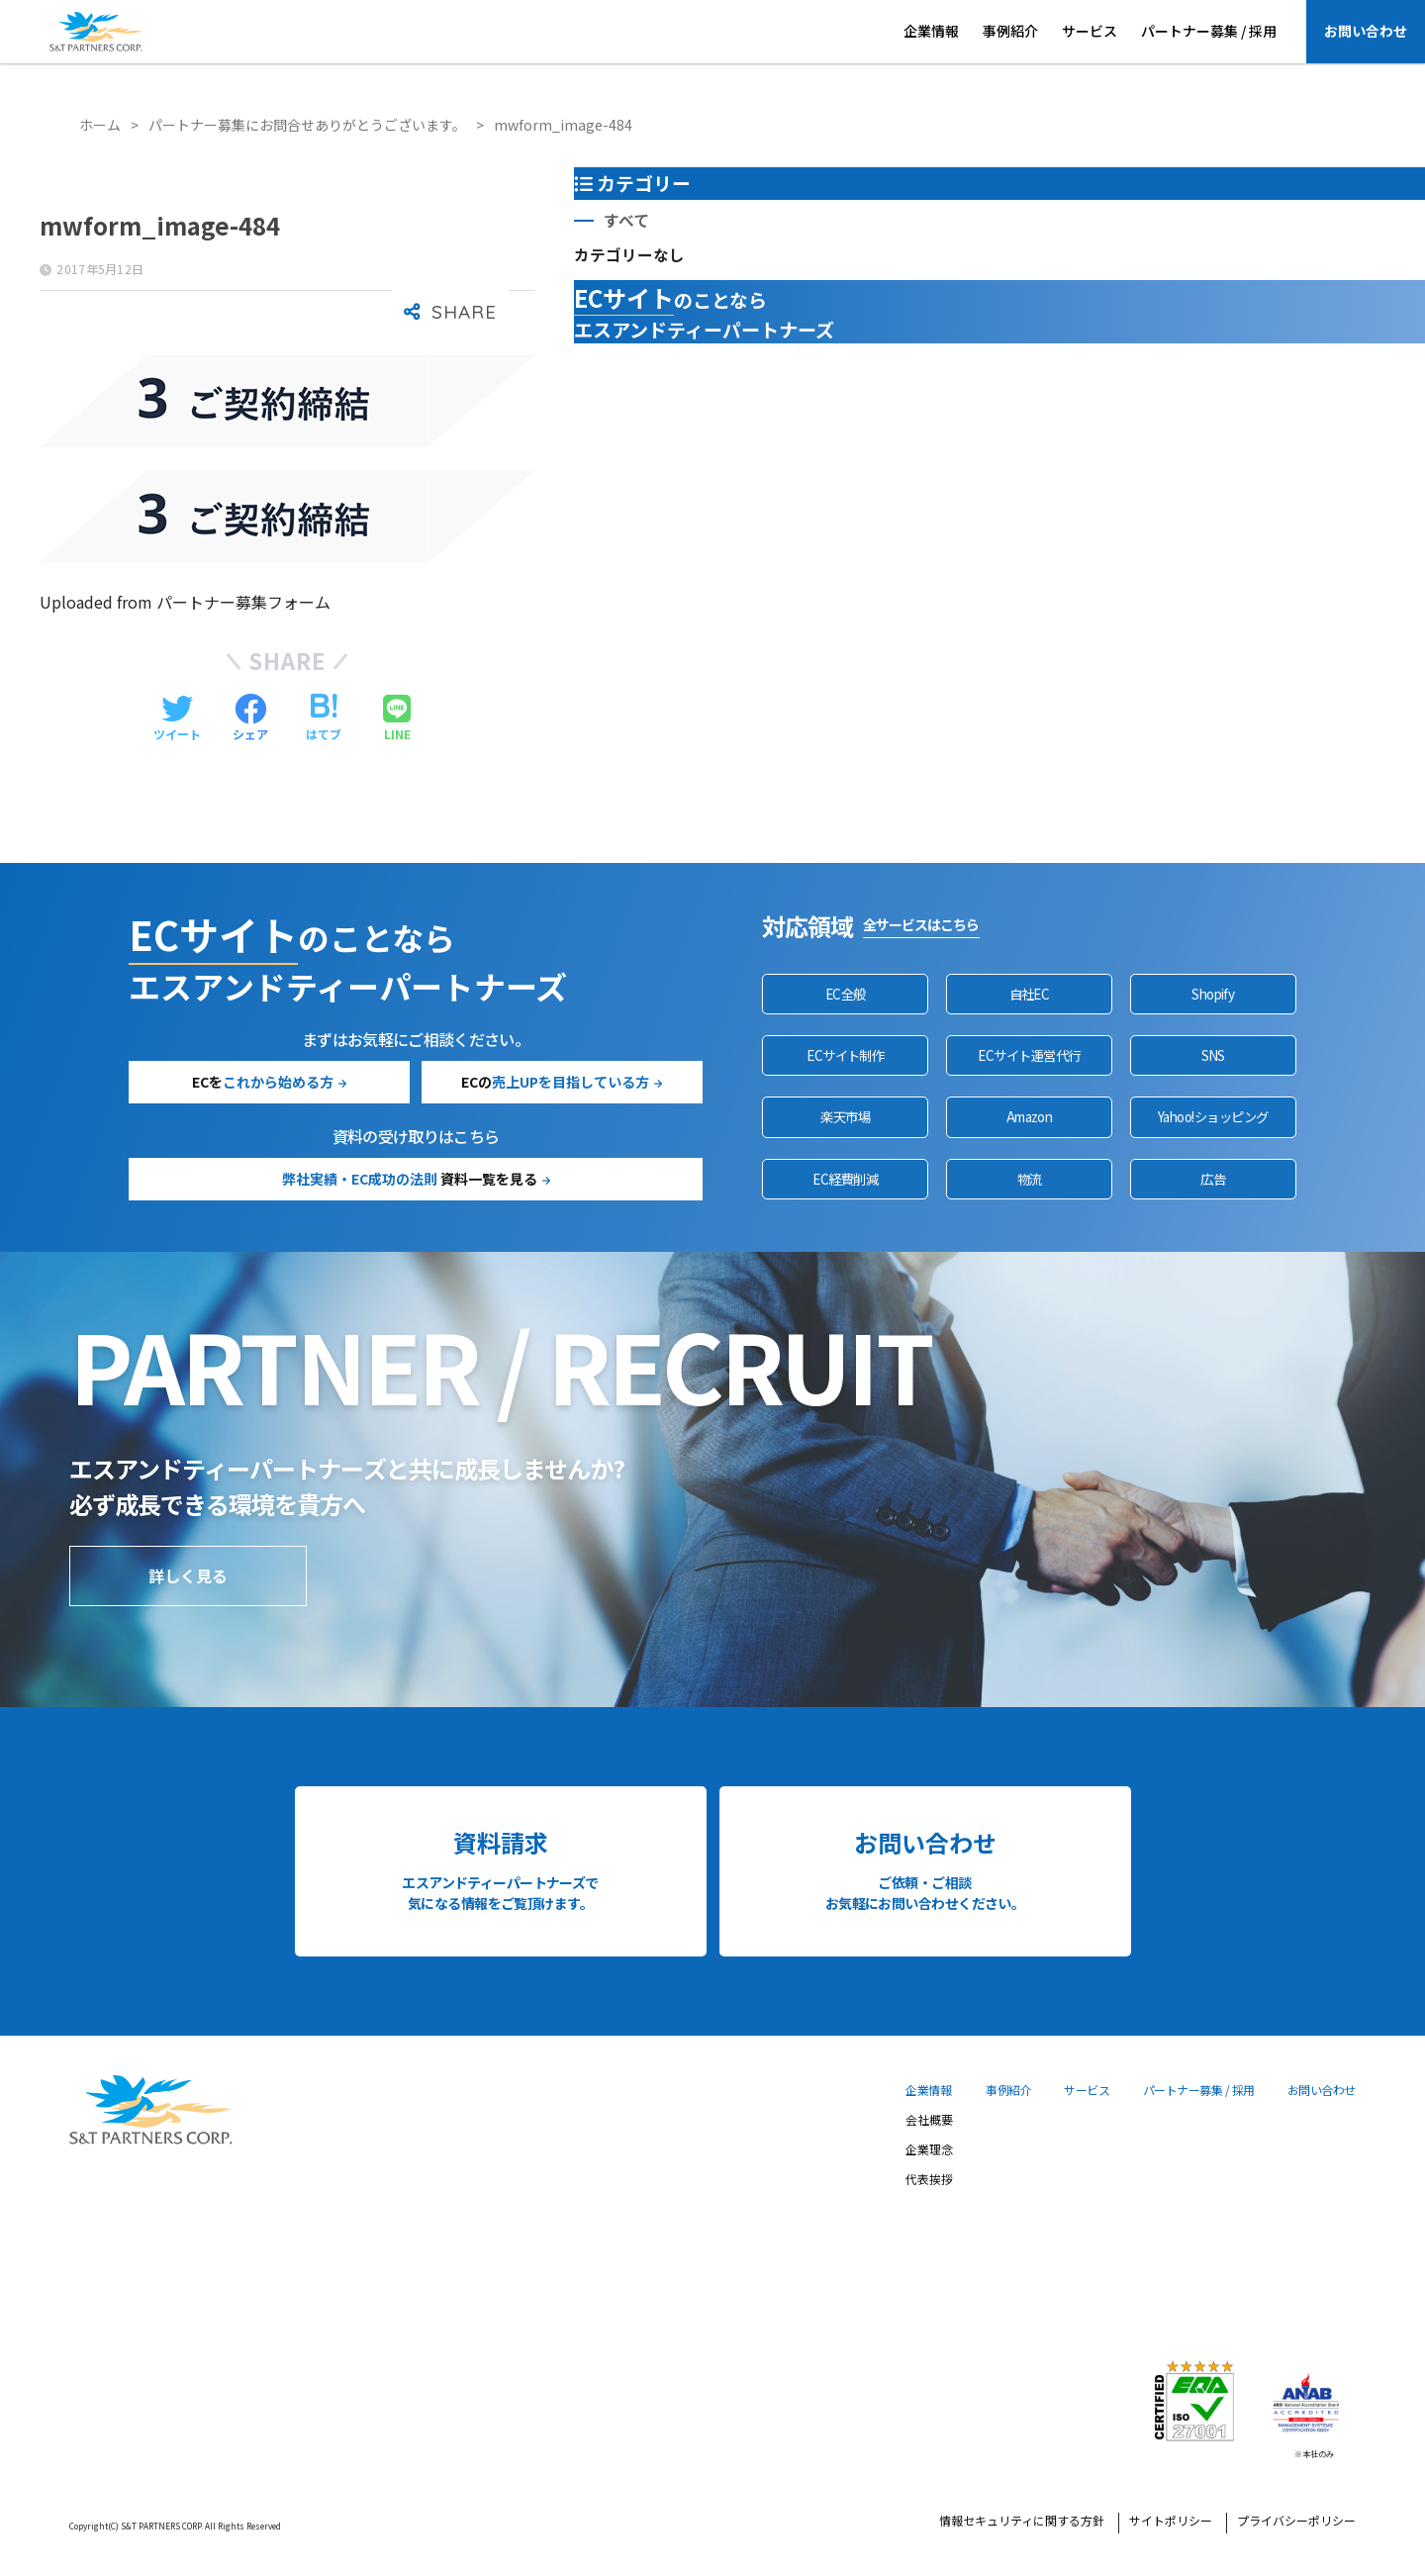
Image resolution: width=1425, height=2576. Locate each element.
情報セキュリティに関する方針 (1021, 2521)
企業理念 (929, 2150)
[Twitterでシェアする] (177, 718)
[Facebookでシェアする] (250, 718)
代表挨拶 (929, 2180)
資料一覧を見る (409, 1179)
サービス (1089, 31)
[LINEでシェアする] (397, 718)
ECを (262, 1082)
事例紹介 (1010, 31)
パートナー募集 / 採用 (1209, 31)
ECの (555, 1082)
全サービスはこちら (921, 924)
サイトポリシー (1170, 2521)
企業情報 (931, 31)
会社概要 (929, 2121)
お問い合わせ (1365, 31)
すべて (626, 220)
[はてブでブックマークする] (323, 718)
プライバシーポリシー (1296, 2521)
